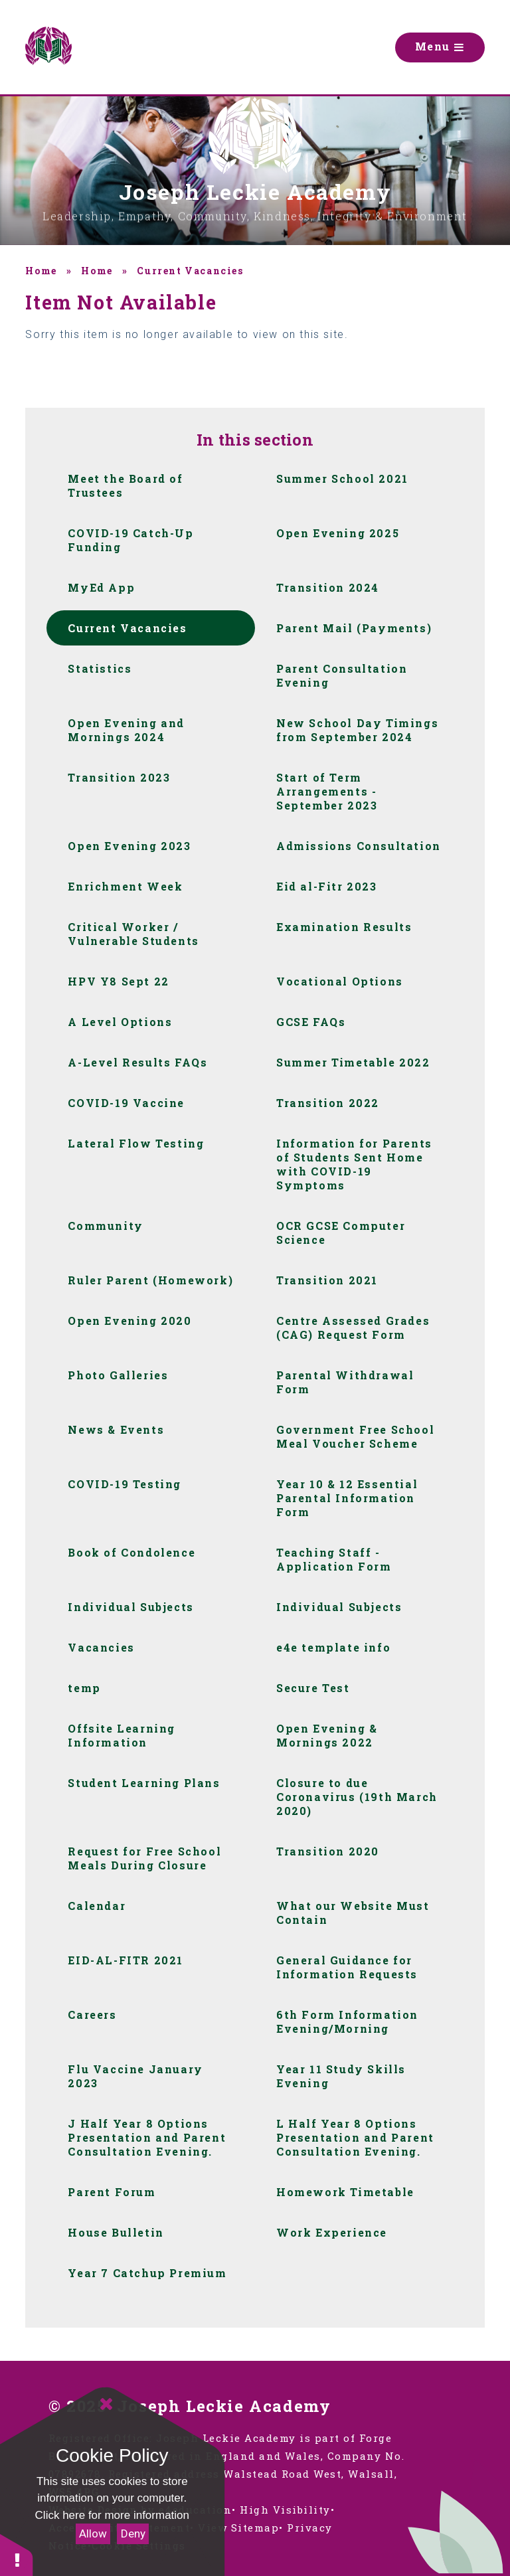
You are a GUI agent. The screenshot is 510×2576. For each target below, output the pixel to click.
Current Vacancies (190, 270)
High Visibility (285, 2509)
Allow (93, 2533)
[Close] (106, 2404)
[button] (16, 2554)
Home (40, 270)
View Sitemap (238, 2527)
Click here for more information (112, 2515)
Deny (133, 2533)
